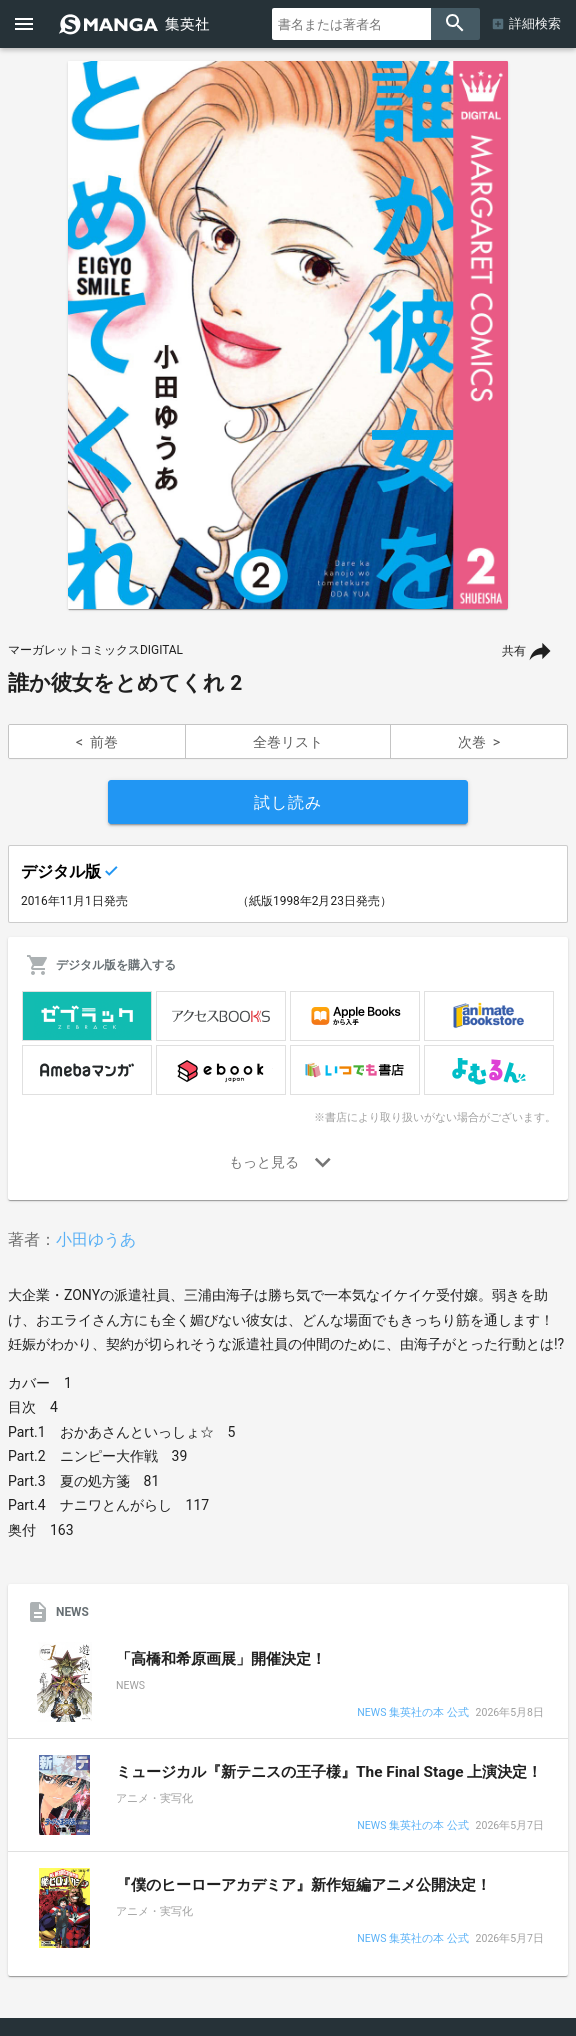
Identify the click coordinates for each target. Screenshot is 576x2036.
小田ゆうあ (96, 1239)
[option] (288, 335)
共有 (514, 651)
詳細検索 (535, 23)
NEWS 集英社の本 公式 (412, 1713)
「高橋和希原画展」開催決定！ (221, 1659)
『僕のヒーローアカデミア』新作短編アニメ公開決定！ (303, 1885)
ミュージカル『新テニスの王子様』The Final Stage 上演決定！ (329, 1772)
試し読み (288, 802)
